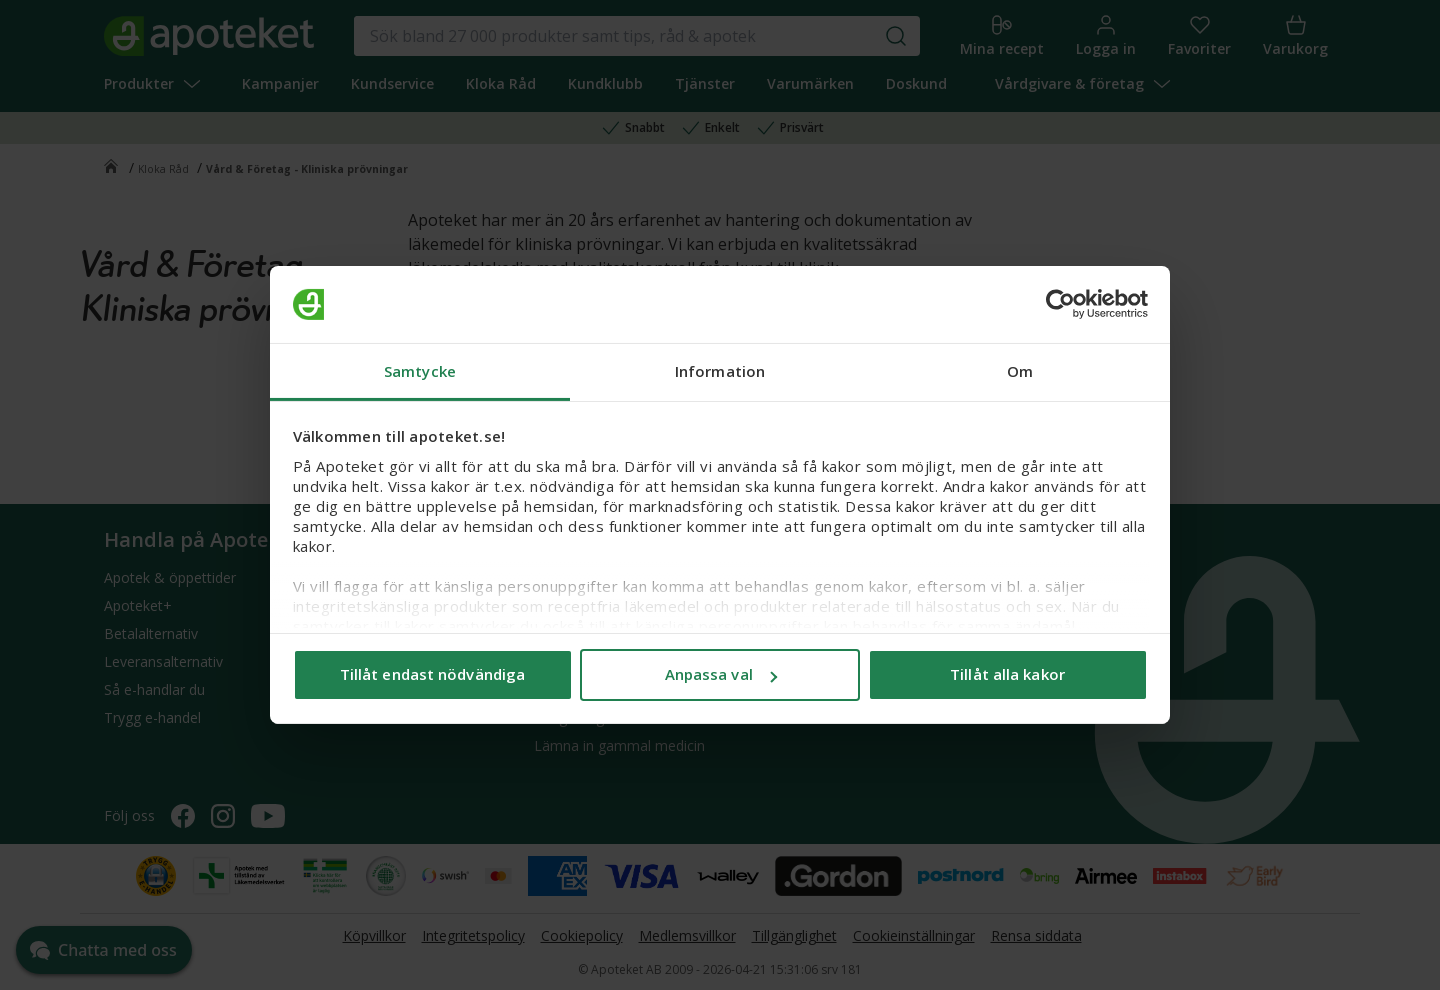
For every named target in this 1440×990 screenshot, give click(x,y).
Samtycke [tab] (420, 371)
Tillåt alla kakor (1007, 674)
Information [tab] (720, 371)
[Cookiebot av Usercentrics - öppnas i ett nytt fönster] (1060, 304)
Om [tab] (1020, 371)
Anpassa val (721, 674)
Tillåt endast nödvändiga (432, 674)
